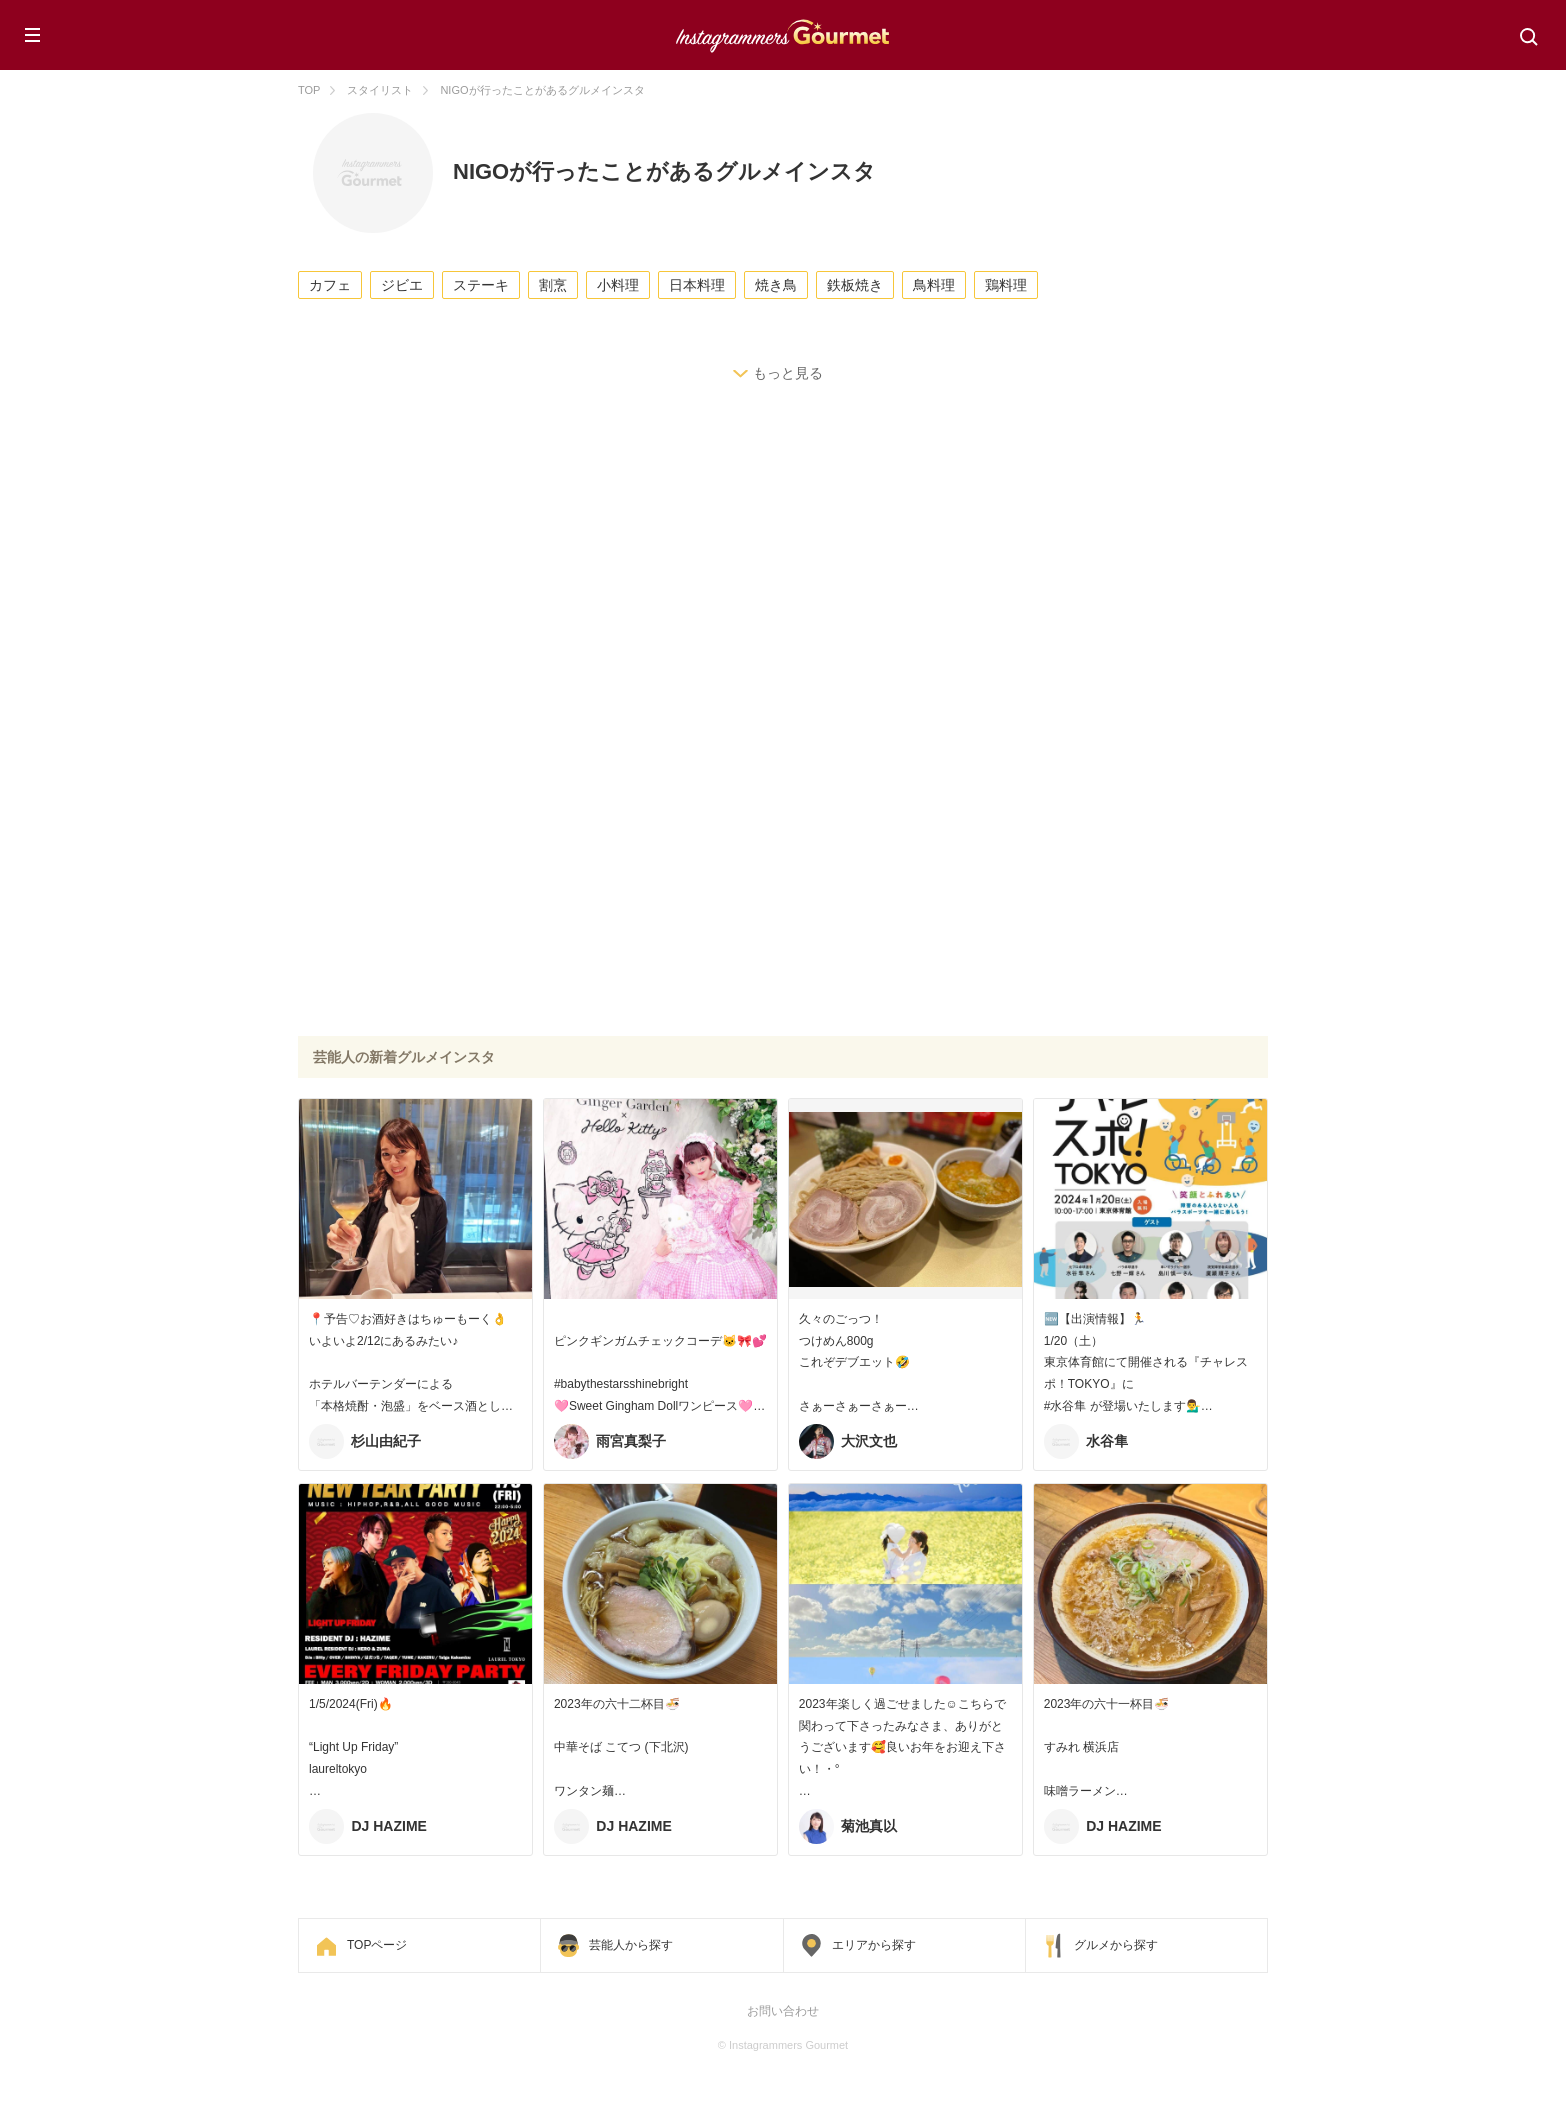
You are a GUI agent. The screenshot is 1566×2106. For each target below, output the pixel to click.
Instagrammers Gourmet (783, 33)
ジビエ (402, 285)
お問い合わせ (783, 2011)
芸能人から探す (631, 1945)
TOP (309, 90)
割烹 (553, 285)
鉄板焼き (855, 285)
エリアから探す (874, 1945)
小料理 (618, 285)
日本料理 (697, 285)
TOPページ (377, 1945)
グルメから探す (1116, 1945)
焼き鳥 (776, 285)
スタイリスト (380, 90)
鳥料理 (934, 285)
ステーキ (481, 285)
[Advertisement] (783, 576)
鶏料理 (1006, 285)
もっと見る (788, 373)
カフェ (330, 285)
